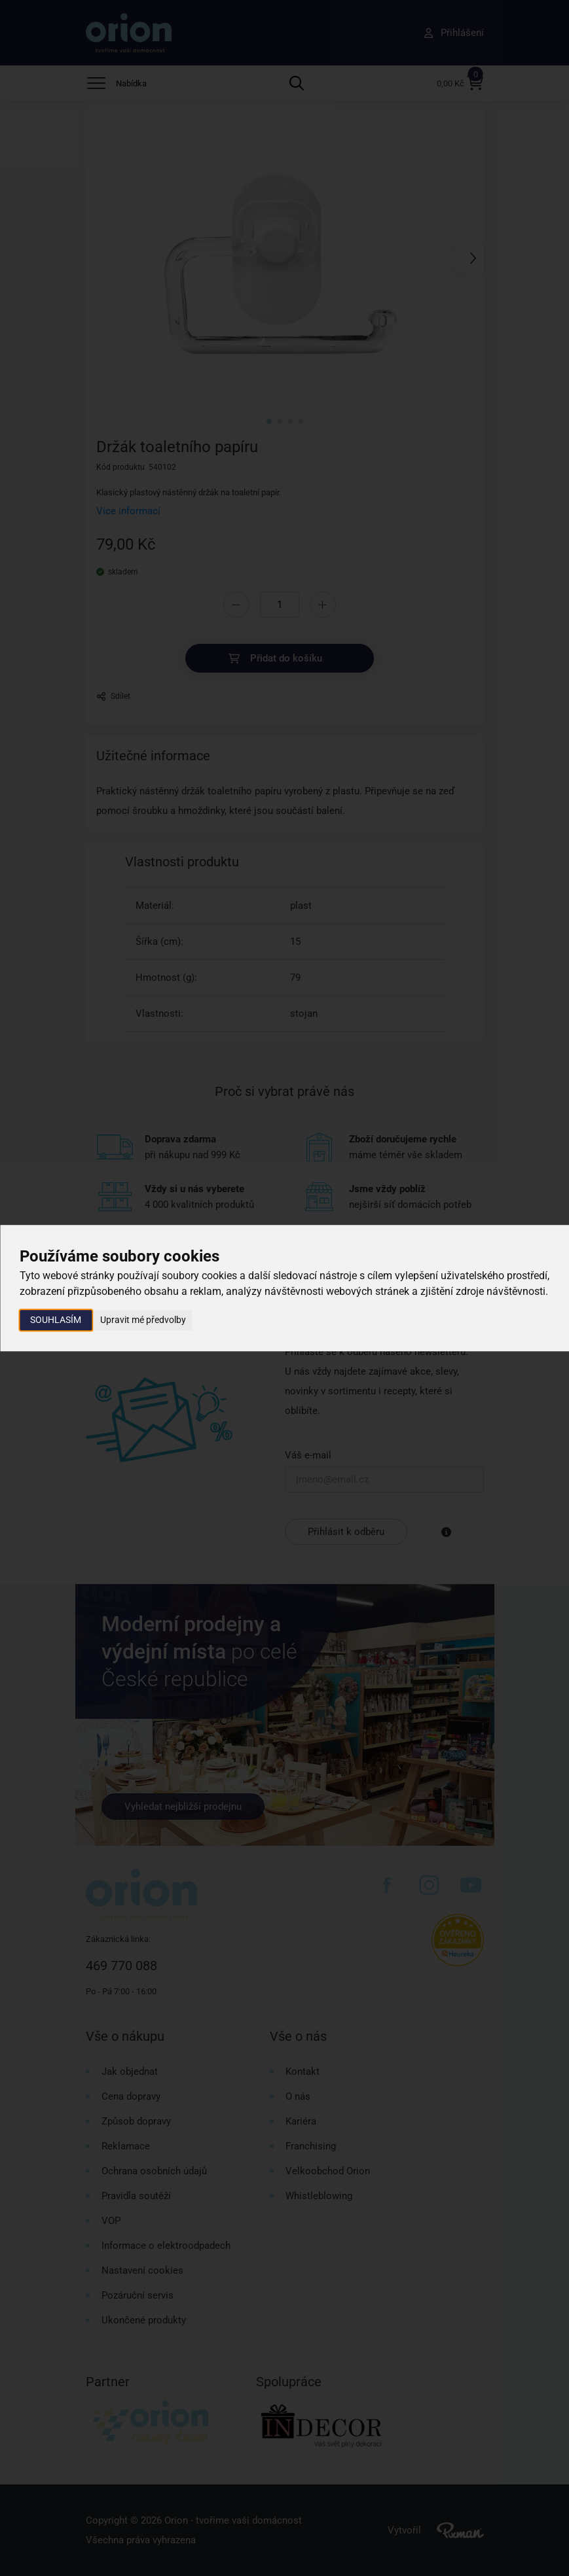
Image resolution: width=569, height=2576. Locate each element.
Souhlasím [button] (55, 1319)
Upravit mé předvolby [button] (143, 1319)
